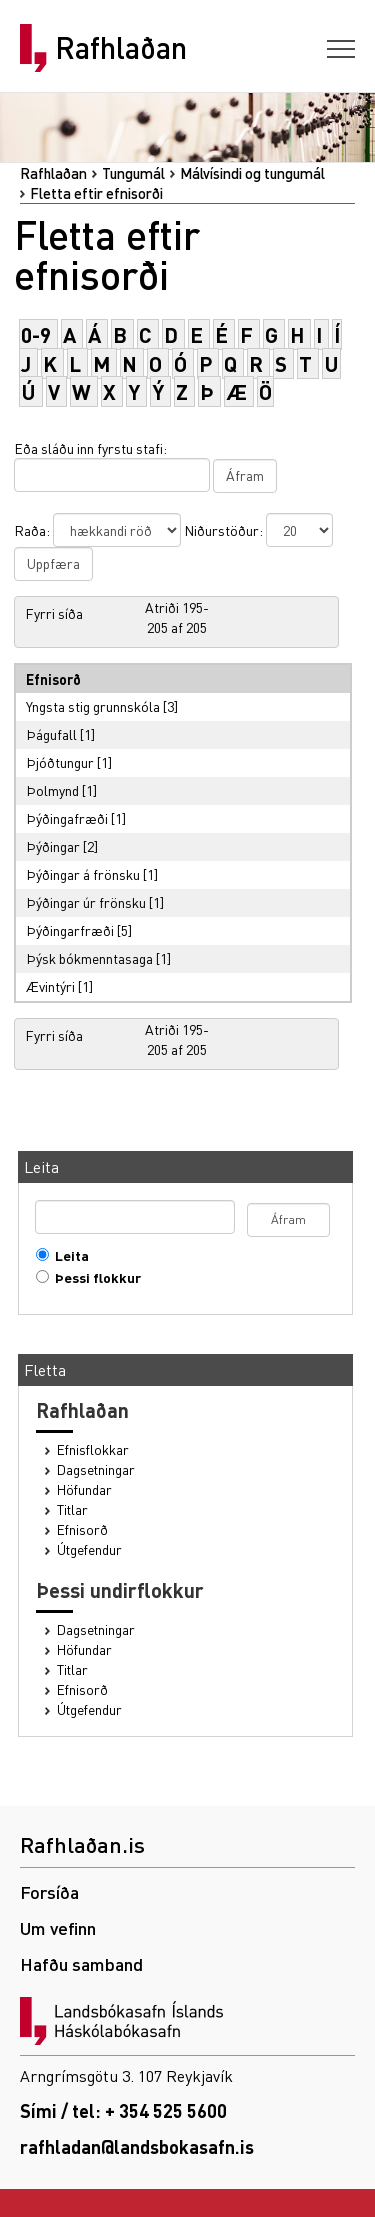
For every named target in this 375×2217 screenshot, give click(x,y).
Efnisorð (82, 1529)
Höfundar (84, 1489)
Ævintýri (50, 986)
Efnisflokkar (93, 1449)
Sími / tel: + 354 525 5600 (123, 2110)
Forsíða (49, 1891)
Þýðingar (53, 846)
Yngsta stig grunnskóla (93, 706)
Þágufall (51, 734)
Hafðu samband (81, 1963)
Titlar (72, 1509)
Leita (67, 1255)
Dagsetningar (96, 1469)
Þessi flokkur (93, 1277)
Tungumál (133, 173)
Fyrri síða (54, 613)
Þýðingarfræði (70, 930)
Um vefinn (58, 1927)
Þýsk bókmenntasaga (89, 958)
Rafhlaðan (121, 48)
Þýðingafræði (67, 818)
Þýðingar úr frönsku (86, 902)
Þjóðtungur (60, 762)
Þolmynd (52, 790)
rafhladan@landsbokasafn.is (137, 2146)
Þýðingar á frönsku (83, 874)
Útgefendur (89, 1549)
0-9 (36, 334)
